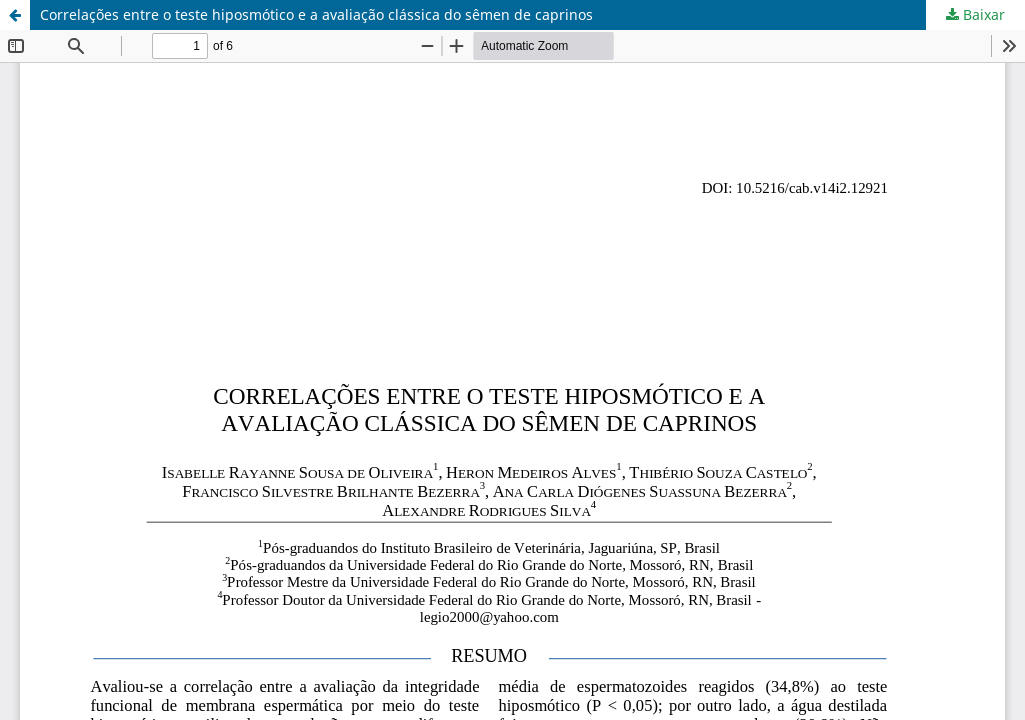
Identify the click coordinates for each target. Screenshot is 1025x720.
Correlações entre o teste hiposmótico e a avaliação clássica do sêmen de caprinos (316, 14)
